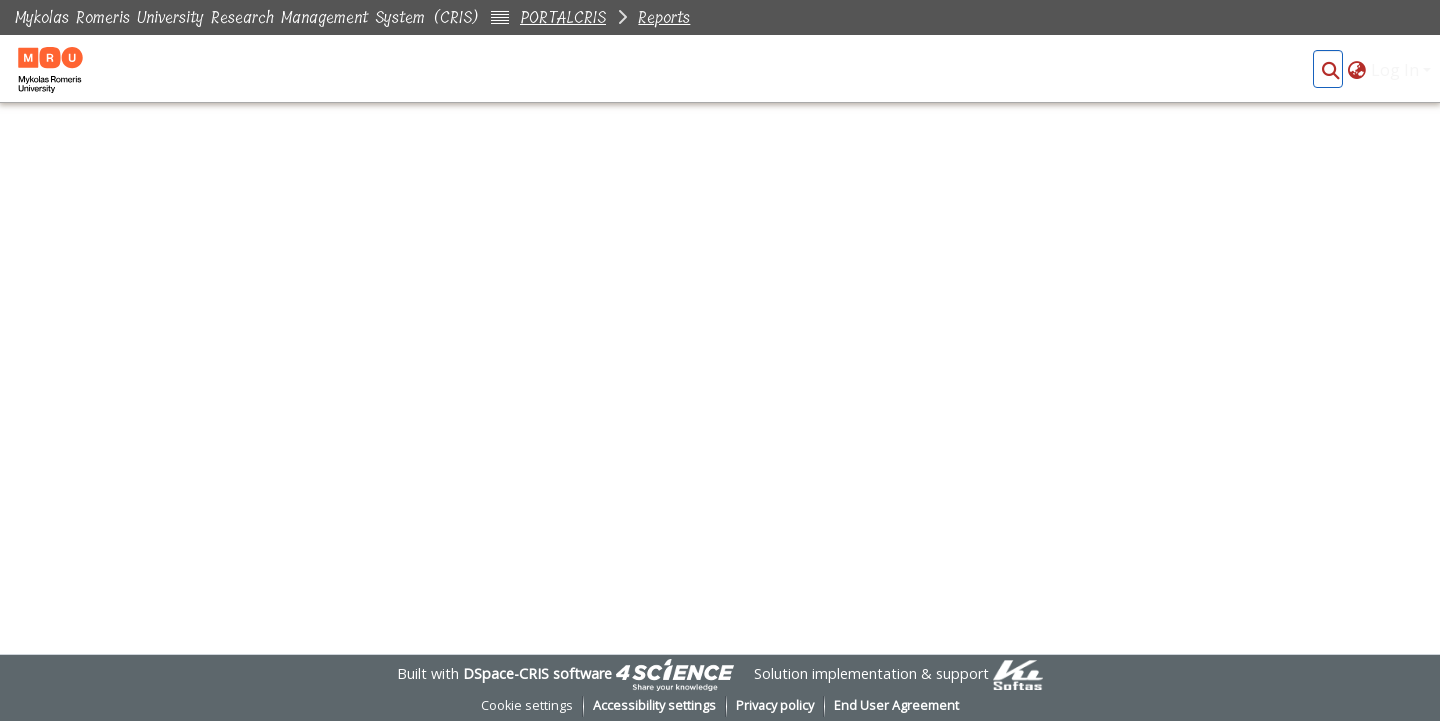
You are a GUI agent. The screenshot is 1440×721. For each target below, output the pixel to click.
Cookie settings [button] (527, 705)
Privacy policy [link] (775, 705)
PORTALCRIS (563, 17)
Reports (664, 17)
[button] (1330, 70)
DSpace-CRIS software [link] (537, 673)
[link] (675, 673)
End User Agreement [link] (896, 705)
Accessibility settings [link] (654, 705)
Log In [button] (1397, 70)
